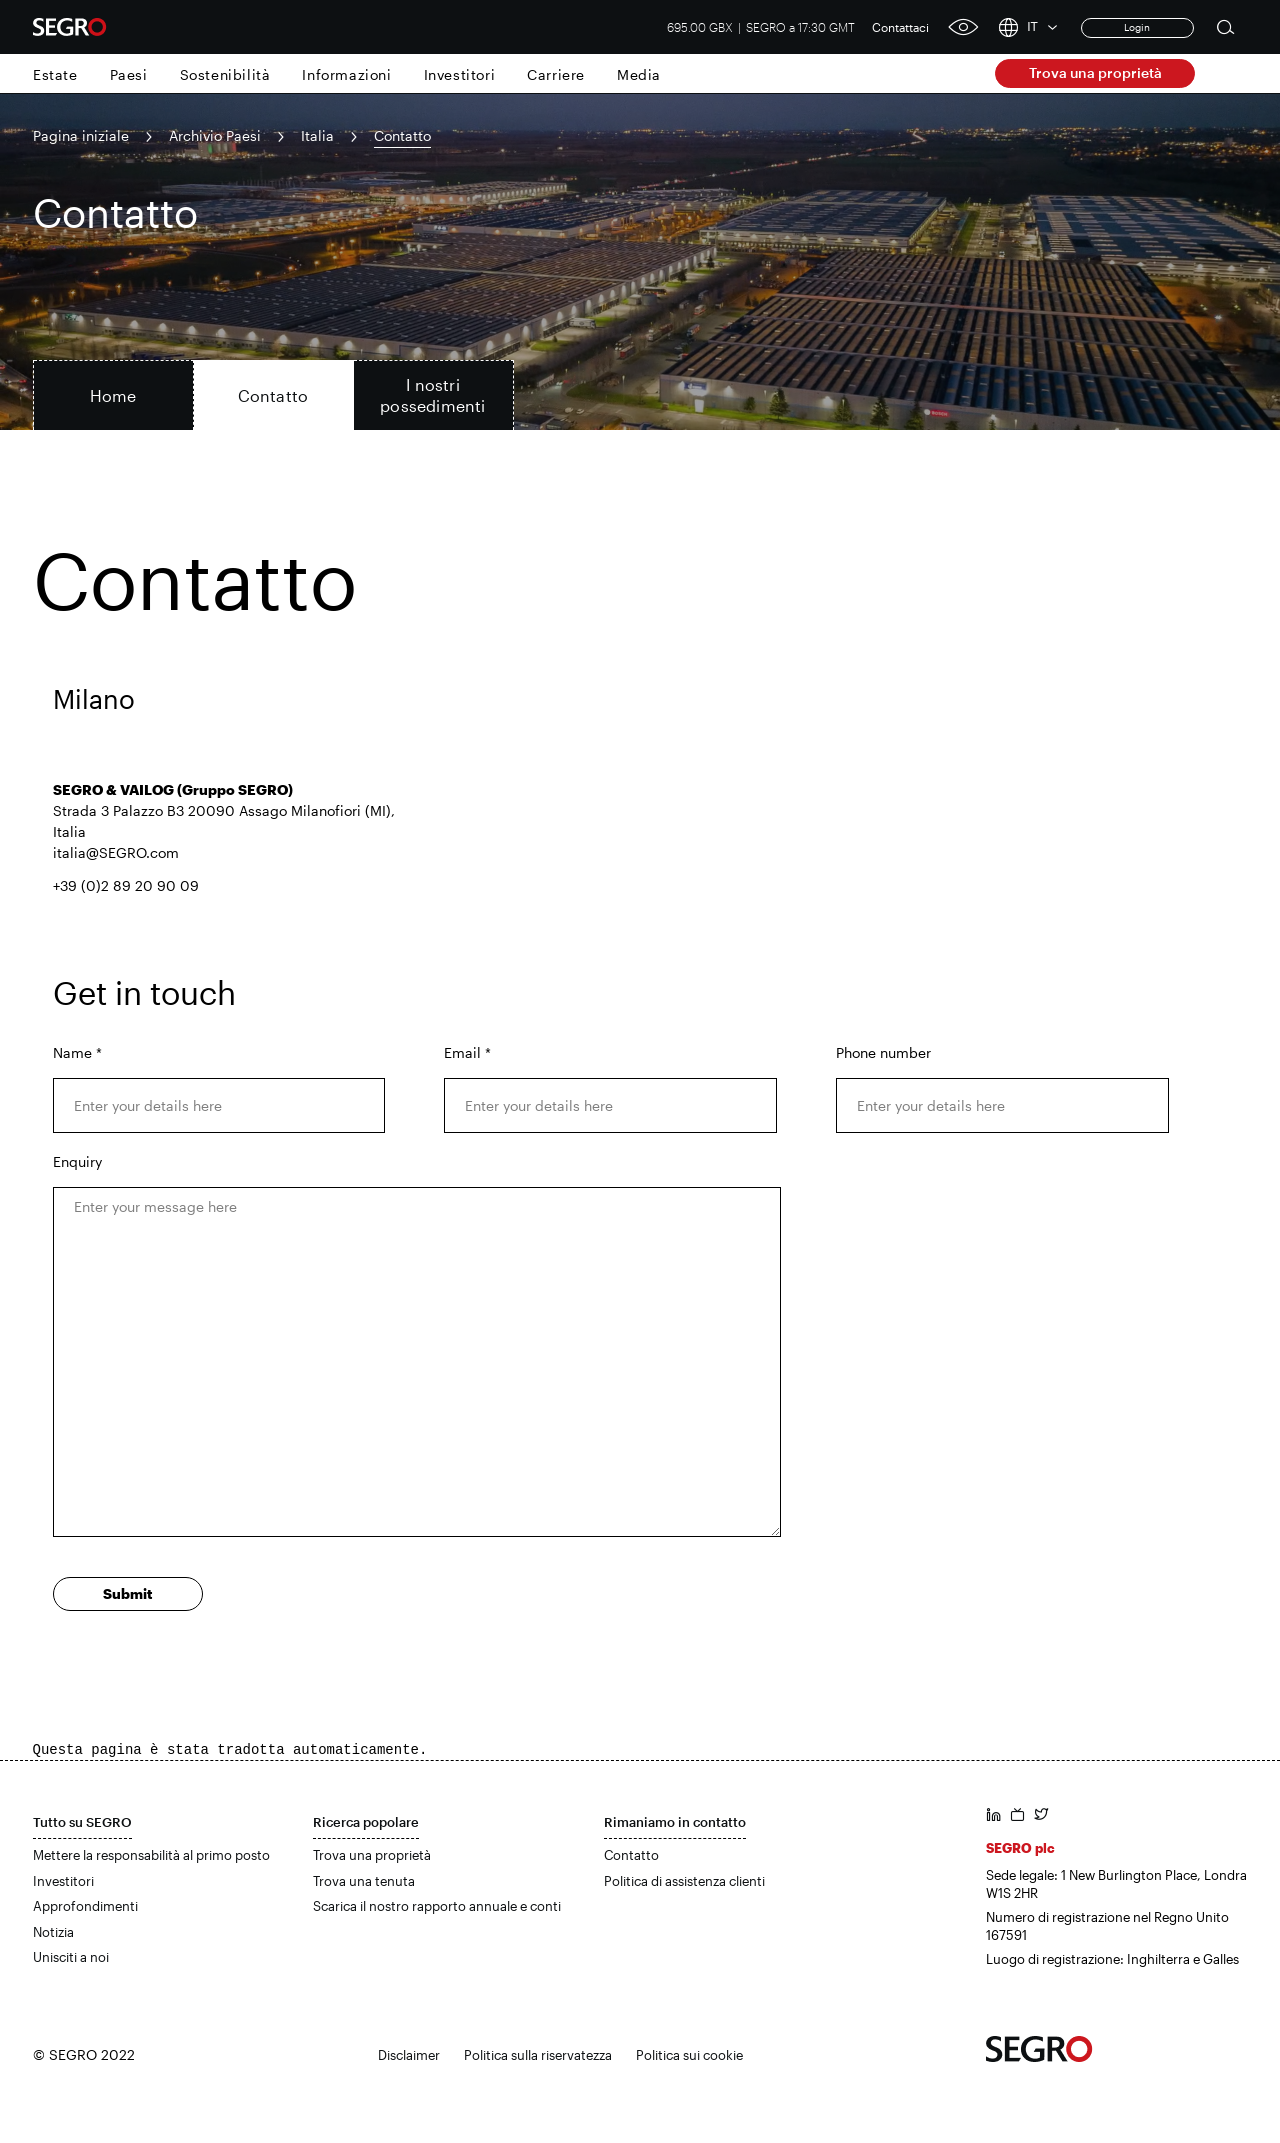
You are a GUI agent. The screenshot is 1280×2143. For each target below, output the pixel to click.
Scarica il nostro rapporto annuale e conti (437, 1906)
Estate (55, 74)
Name (77, 1052)
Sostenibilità (225, 74)
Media (639, 74)
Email (467, 1052)
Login (1137, 27)
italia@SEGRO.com (116, 852)
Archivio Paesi (215, 135)
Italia (317, 135)
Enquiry (77, 1161)
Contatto (631, 1855)
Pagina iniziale (81, 135)
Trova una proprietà (1095, 72)
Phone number (883, 1052)
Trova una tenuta (364, 1881)
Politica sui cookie (689, 2055)
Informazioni (346, 74)
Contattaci (900, 27)
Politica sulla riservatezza (538, 2055)
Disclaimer (409, 2055)
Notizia (53, 1932)
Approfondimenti (85, 1906)
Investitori (460, 74)
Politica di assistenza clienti (684, 1881)
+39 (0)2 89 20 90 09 (126, 885)
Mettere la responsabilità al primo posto (151, 1855)
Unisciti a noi (71, 1957)
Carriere (556, 74)
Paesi (129, 74)
